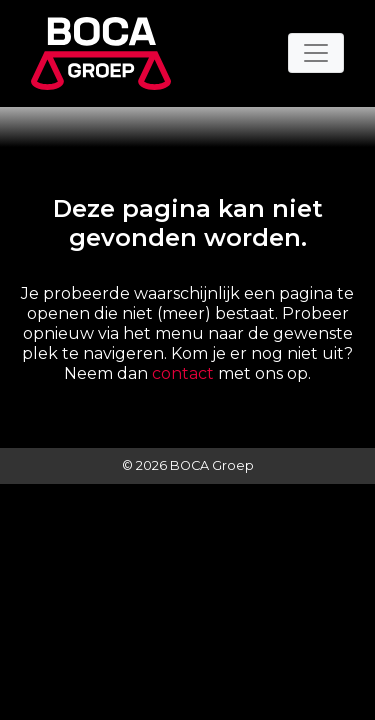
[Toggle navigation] (316, 53)
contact (183, 373)
